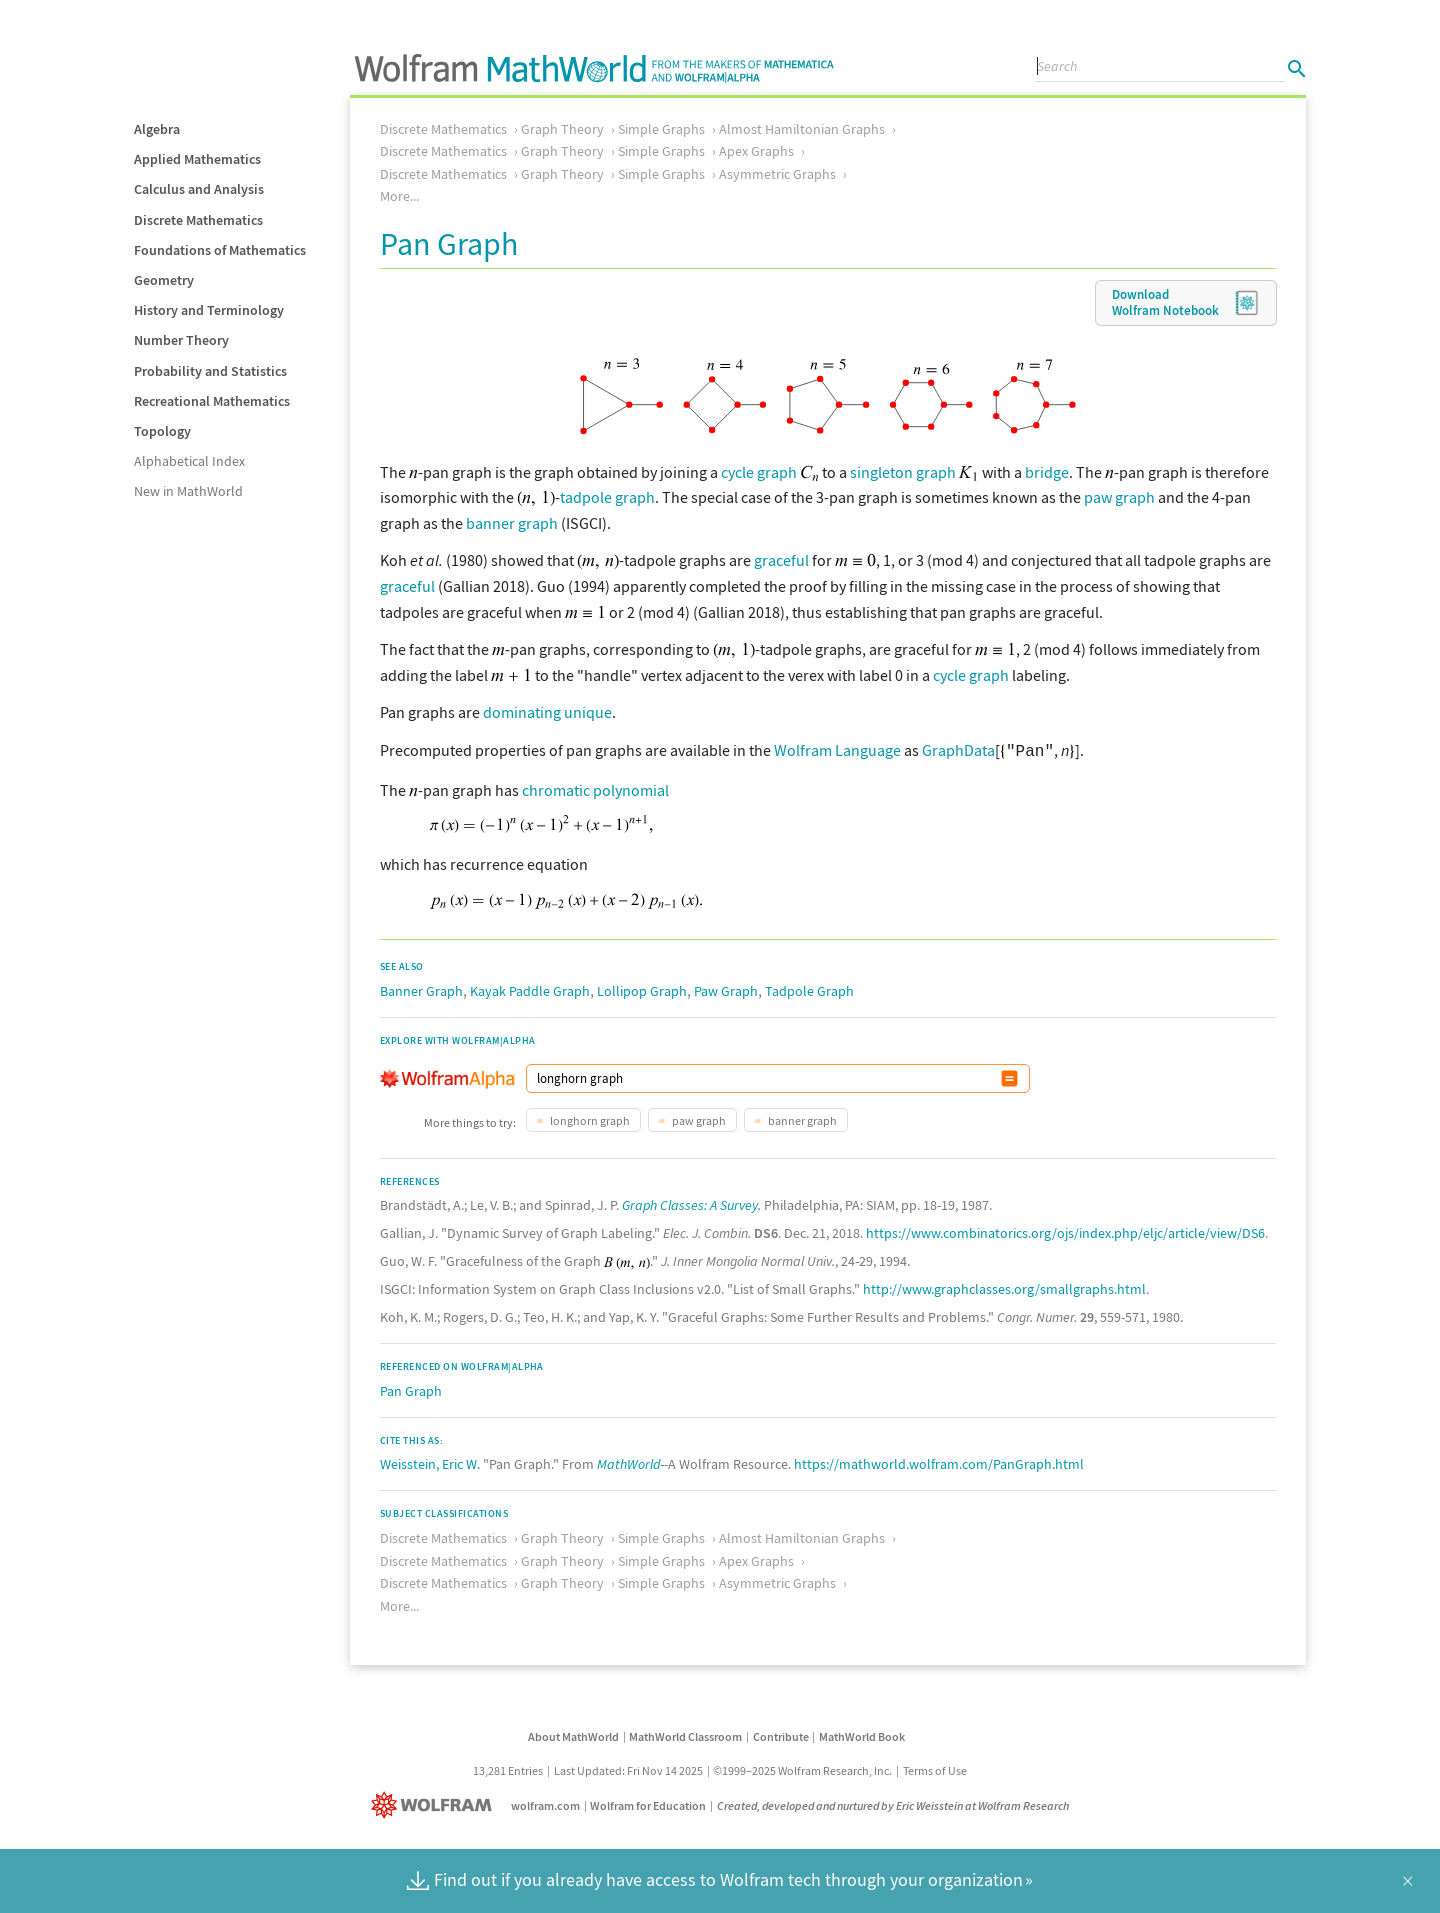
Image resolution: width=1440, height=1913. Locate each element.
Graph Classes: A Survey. (691, 1203)
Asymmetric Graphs (777, 174)
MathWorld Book (862, 1734)
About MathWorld (573, 1734)
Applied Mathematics (197, 159)
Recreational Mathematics (212, 401)
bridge (1047, 472)
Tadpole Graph (809, 989)
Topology (162, 431)
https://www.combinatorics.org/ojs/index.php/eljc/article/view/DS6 (1065, 1231)
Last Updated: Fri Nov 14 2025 (628, 1768)
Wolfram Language (837, 750)
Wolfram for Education (648, 1803)
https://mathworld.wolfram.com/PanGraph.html (939, 1462)
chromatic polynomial (595, 788)
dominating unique (547, 712)
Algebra (157, 129)
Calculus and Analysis (199, 189)
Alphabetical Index (189, 461)
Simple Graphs (661, 129)
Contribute (781, 1734)
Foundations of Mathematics (220, 250)
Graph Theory (562, 129)
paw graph (1119, 497)
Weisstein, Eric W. (430, 1462)
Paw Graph (726, 989)
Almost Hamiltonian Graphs (802, 129)
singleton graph (903, 472)
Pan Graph (411, 1389)
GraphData (958, 750)
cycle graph (759, 472)
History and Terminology (209, 310)
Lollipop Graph (642, 989)
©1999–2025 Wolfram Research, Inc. (802, 1768)
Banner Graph (421, 989)
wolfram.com (545, 1803)
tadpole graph (607, 497)
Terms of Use (935, 1768)
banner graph (512, 523)
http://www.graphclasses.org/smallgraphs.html (1004, 1287)
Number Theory (181, 340)
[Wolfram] (435, 1803)
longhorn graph (589, 1118)
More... (399, 196)
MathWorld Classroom (685, 1734)
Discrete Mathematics (198, 220)
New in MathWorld (188, 491)
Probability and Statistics (210, 371)
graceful (781, 560)
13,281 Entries (508, 1768)
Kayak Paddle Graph (530, 989)
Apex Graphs (756, 151)
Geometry (164, 280)
